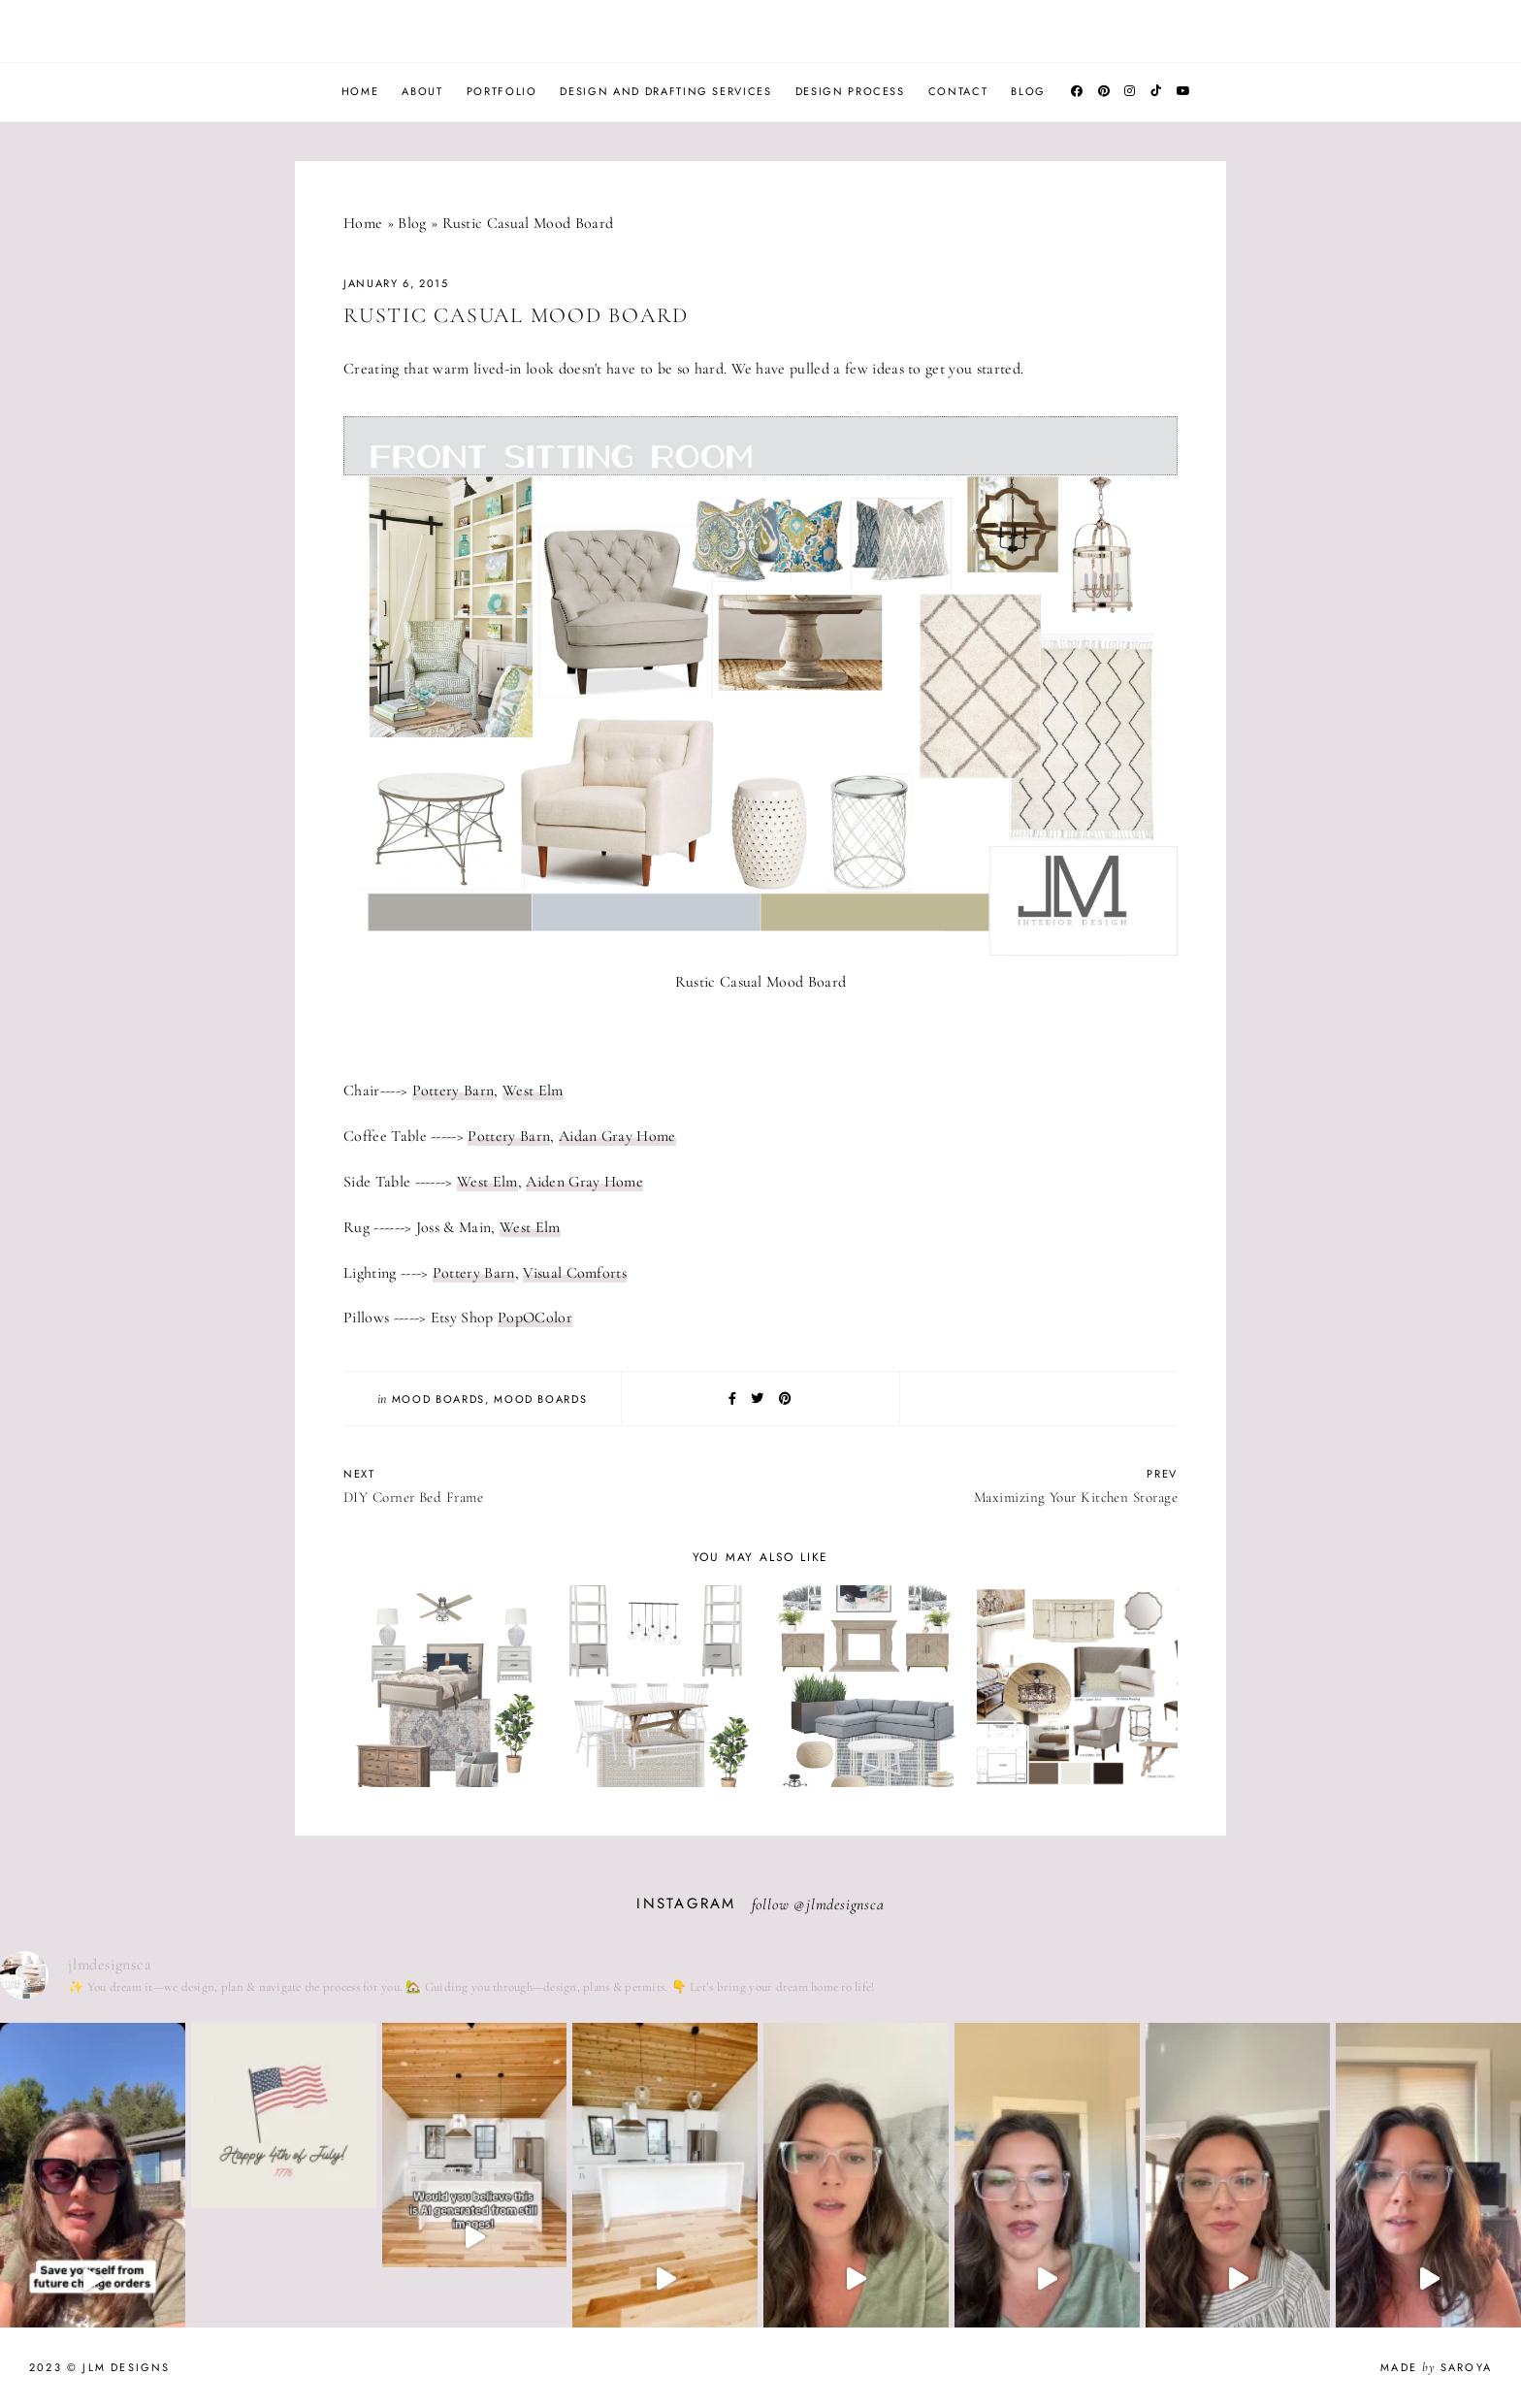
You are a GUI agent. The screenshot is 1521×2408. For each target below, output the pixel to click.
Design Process (850, 91)
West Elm (533, 1090)
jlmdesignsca (845, 1904)
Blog (1028, 91)
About (422, 91)
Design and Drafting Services (665, 91)
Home (360, 91)
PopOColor (535, 1317)
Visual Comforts (575, 1273)
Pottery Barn (453, 1090)
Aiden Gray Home (584, 1181)
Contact (958, 91)
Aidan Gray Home (617, 1136)
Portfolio (502, 91)
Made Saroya (1436, 2367)
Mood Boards (438, 1399)
